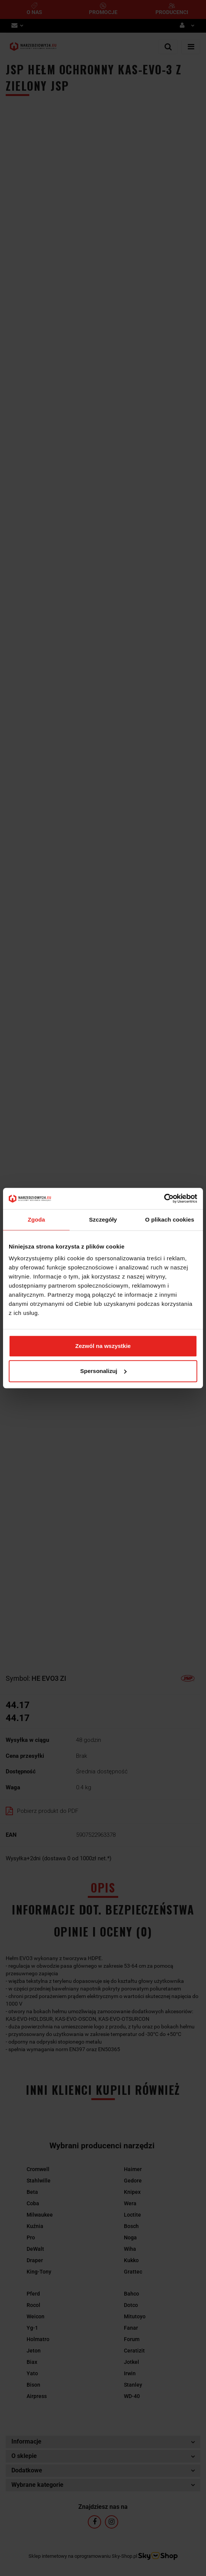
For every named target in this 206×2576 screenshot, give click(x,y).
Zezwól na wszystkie (103, 1346)
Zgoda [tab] (36, 1219)
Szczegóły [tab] (103, 1219)
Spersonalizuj (103, 1371)
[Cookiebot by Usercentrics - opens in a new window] (164, 1198)
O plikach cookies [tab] (169, 1219)
